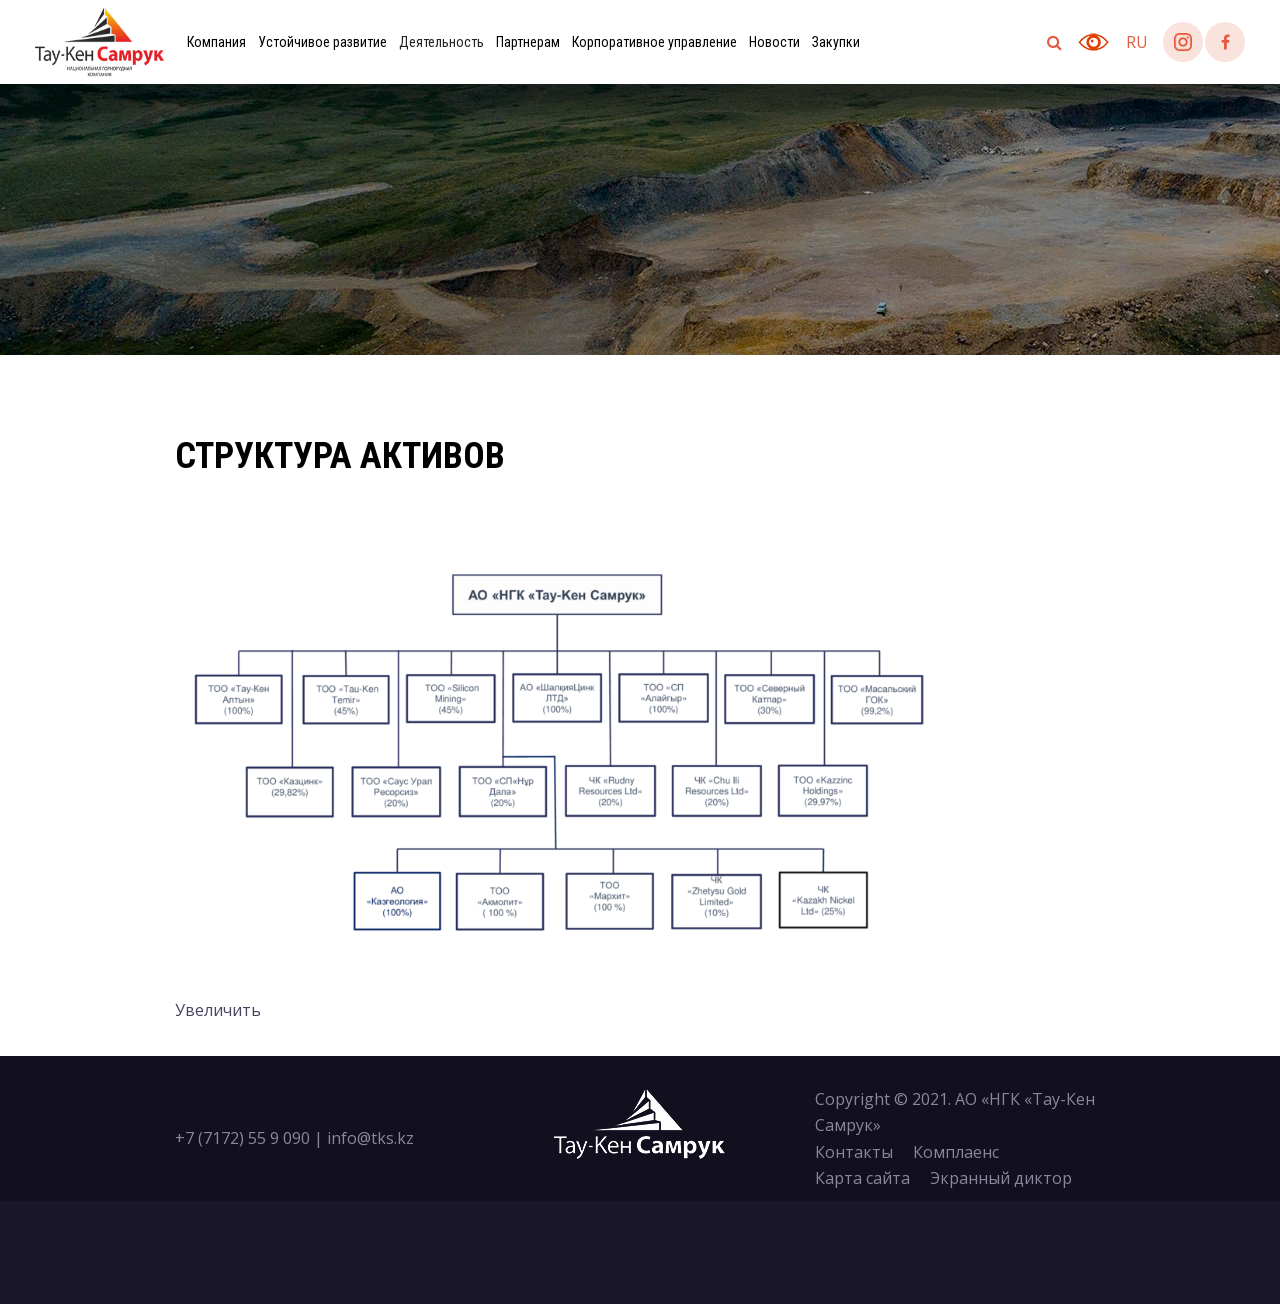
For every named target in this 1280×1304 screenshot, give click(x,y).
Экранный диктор (1001, 1178)
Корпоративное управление (654, 42)
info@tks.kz (370, 1138)
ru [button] (1137, 42)
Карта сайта (862, 1178)
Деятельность (441, 42)
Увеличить (218, 1010)
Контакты (854, 1152)
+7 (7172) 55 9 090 (242, 1138)
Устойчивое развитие (322, 42)
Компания (216, 42)
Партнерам (528, 42)
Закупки (836, 42)
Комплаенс (956, 1152)
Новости (774, 42)
